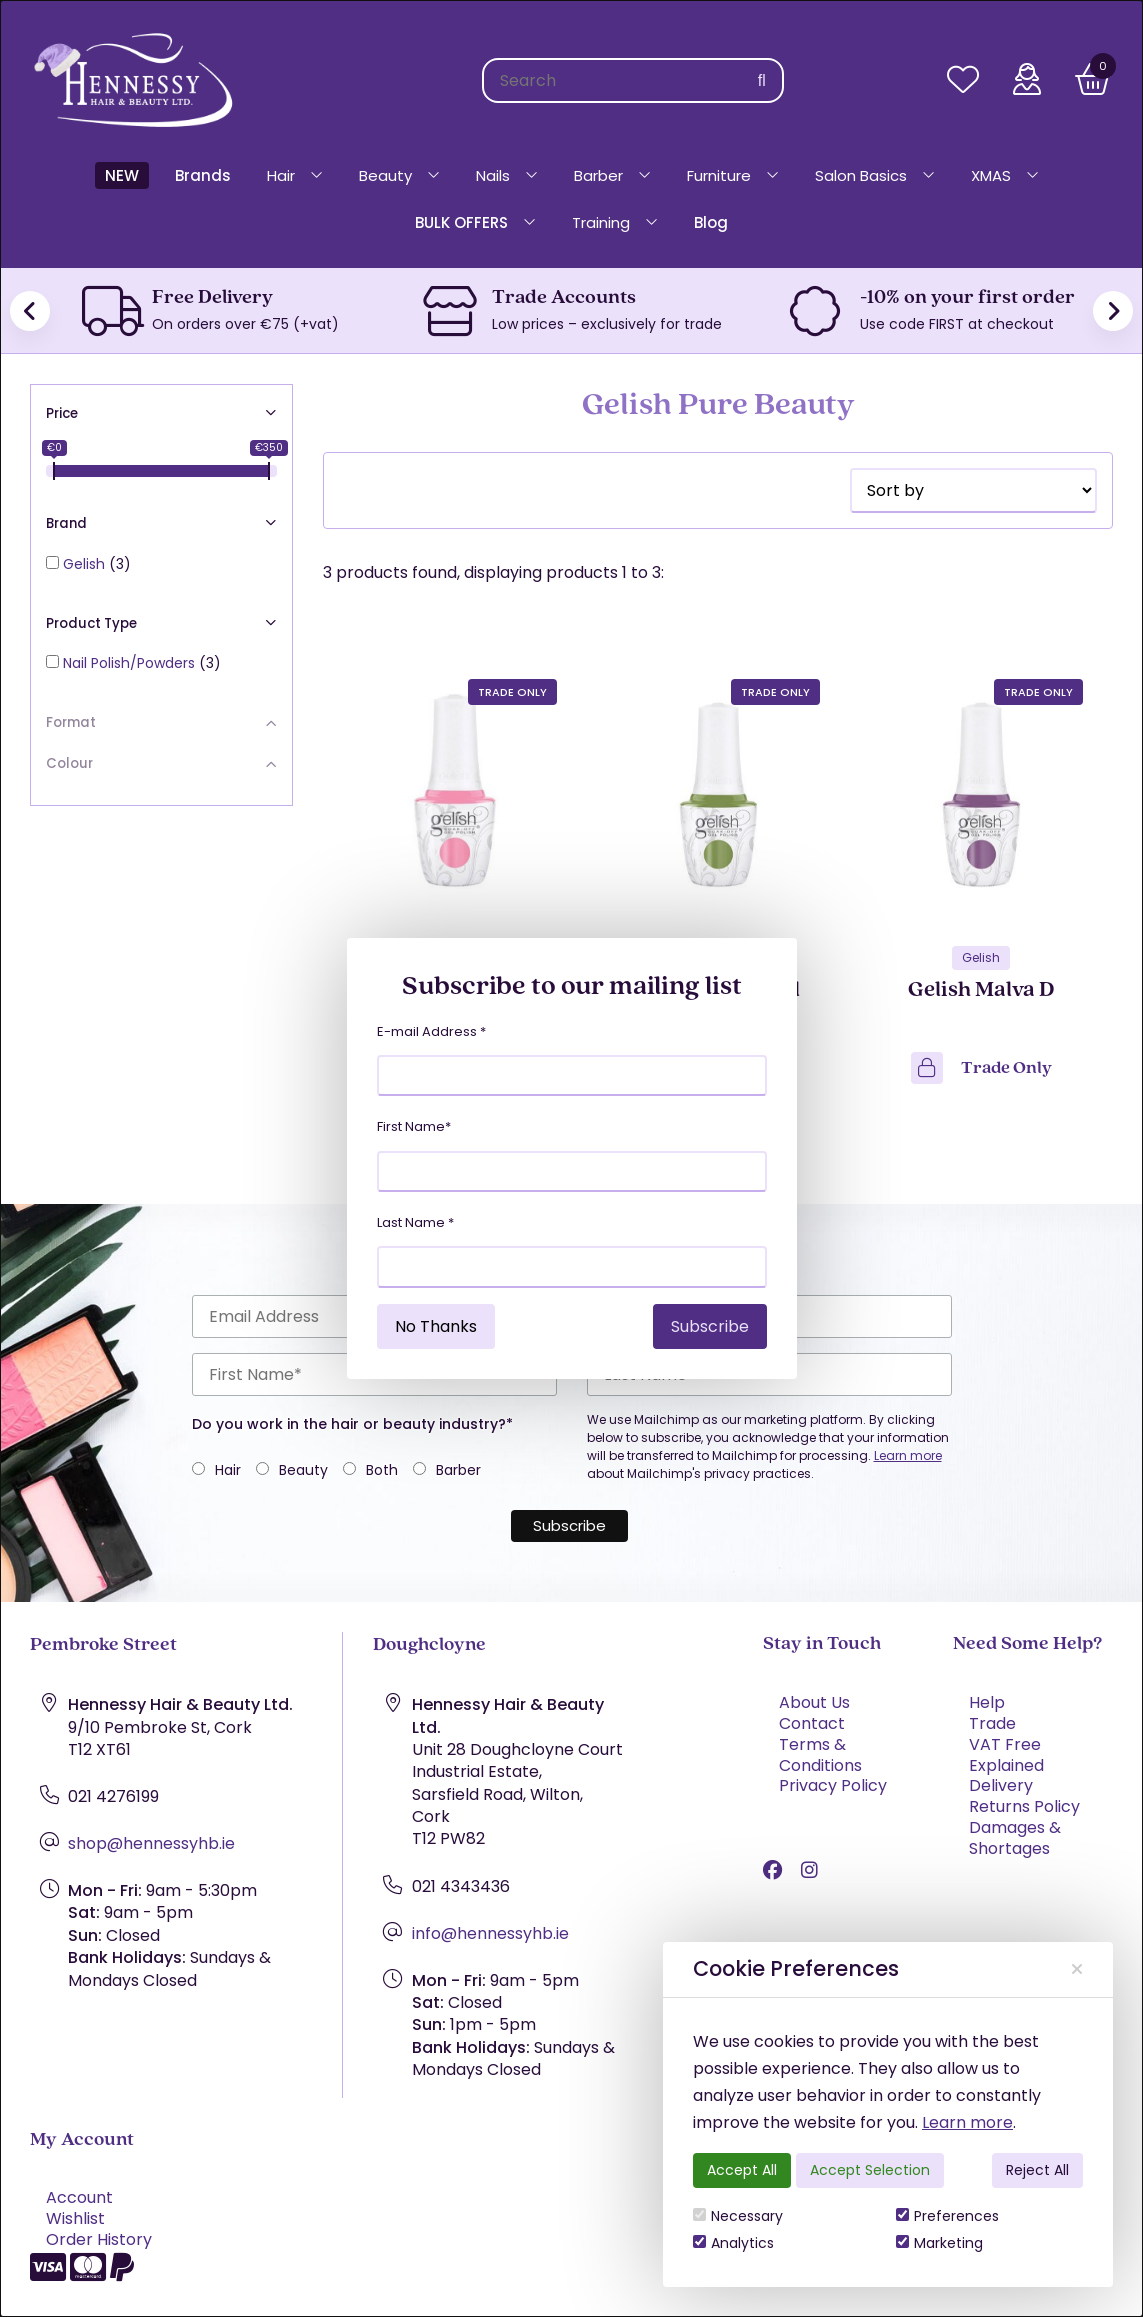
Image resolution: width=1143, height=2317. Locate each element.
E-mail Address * (431, 1031)
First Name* (414, 1126)
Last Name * (415, 1222)
